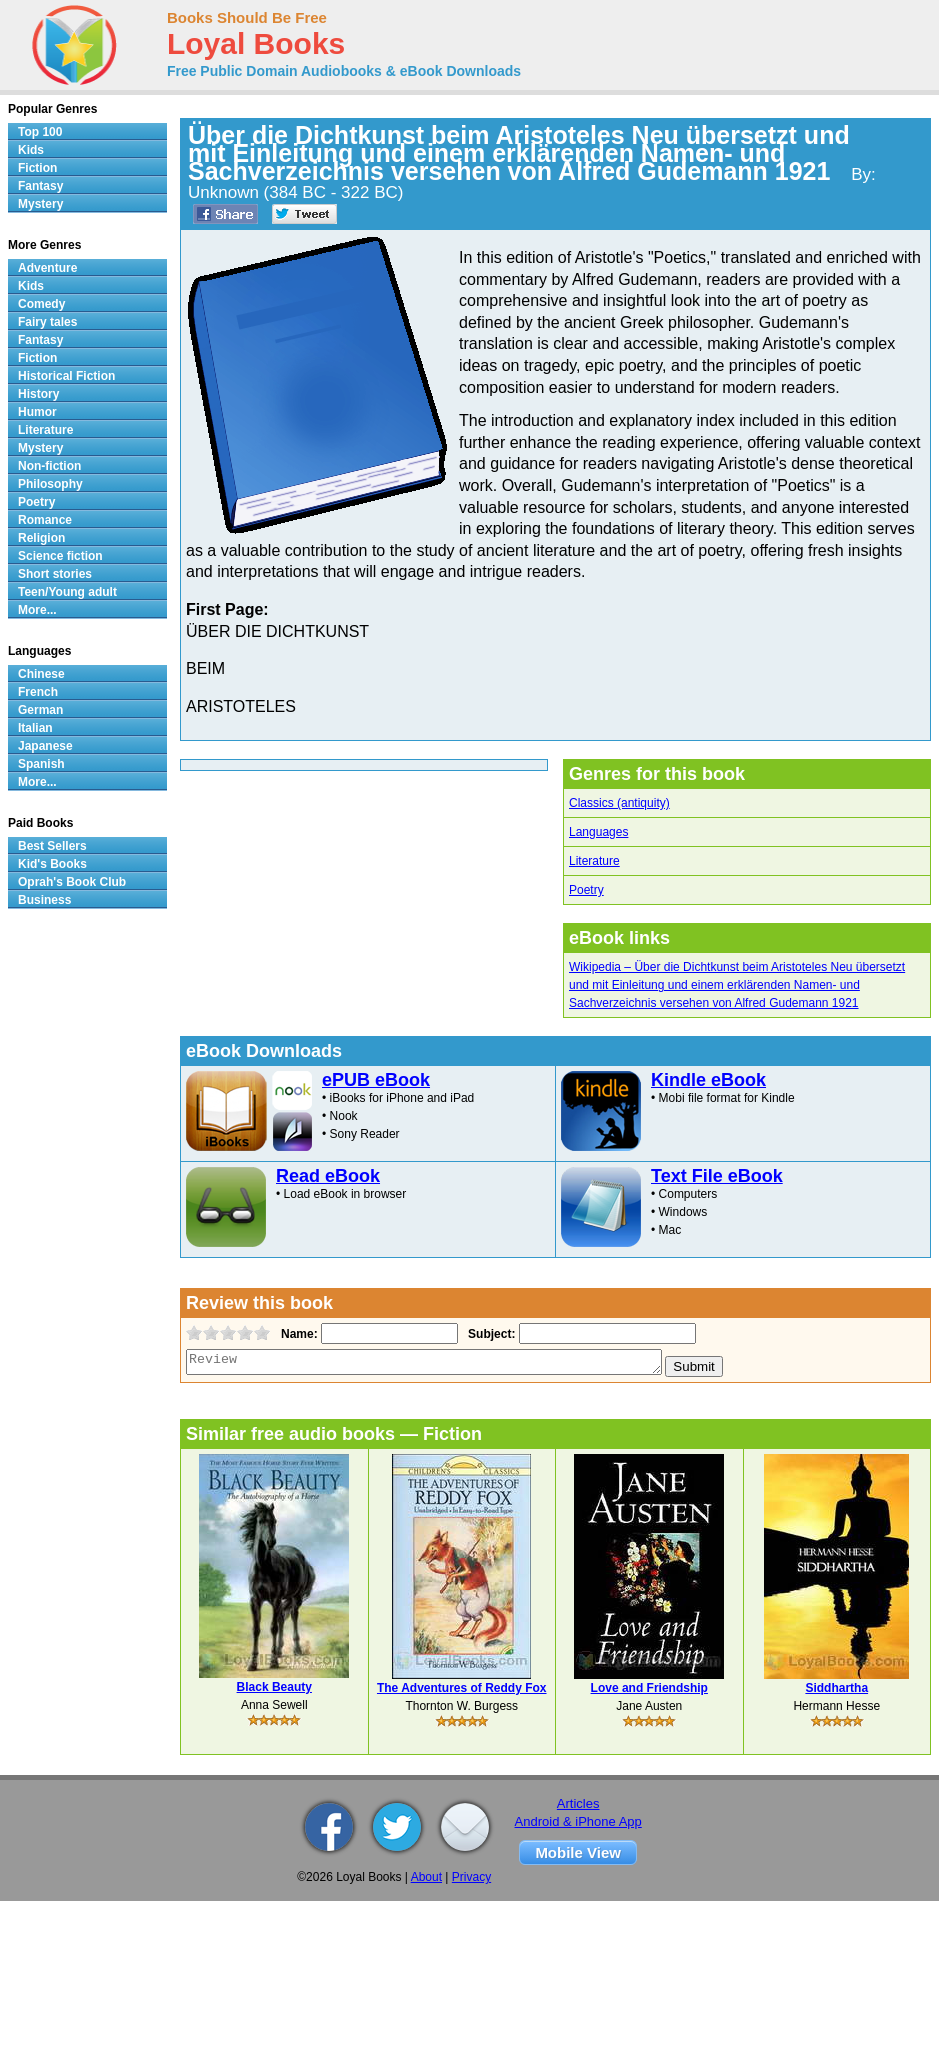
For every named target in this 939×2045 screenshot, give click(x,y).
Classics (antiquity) (619, 803)
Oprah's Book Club (72, 882)
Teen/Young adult (67, 592)
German (40, 710)
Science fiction (60, 556)
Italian (35, 728)
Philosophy (50, 484)
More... (37, 610)
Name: (297, 1334)
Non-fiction (49, 466)
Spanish (41, 764)
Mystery (40, 204)
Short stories (55, 574)
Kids (31, 150)
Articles (578, 1803)
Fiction (37, 168)
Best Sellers (52, 846)
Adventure (47, 268)
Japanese (45, 746)
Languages (598, 832)
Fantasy (40, 186)
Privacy (471, 1877)
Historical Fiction (66, 376)
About (426, 1877)
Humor (37, 412)
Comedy (41, 304)
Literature (594, 861)
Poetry (586, 890)
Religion (41, 538)
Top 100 (40, 132)
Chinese (41, 674)
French (38, 692)
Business (44, 900)
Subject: (489, 1334)
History (38, 394)
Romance (45, 520)
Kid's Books (52, 864)
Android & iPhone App (578, 1821)
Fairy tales (47, 322)
